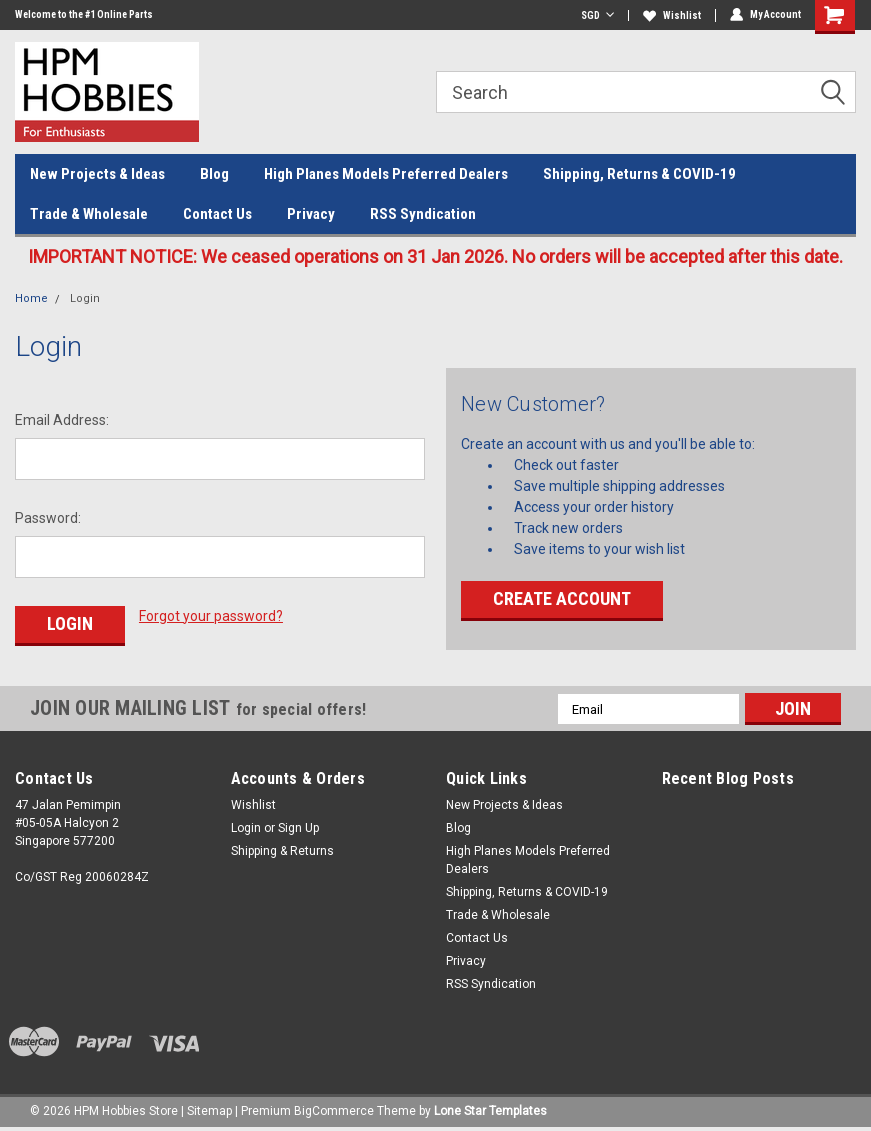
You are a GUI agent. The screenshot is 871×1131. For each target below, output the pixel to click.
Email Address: (62, 420)
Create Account (562, 598)
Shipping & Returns (282, 851)
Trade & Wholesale (89, 214)
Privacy (311, 214)
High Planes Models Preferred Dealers (386, 174)
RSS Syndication (423, 214)
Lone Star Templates (490, 1111)
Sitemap (209, 1111)
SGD (597, 15)
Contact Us (217, 214)
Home (31, 298)
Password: (48, 518)
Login (85, 298)
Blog (214, 174)
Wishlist (672, 15)
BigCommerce (334, 1111)
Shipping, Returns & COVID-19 (639, 174)
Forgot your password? (211, 616)
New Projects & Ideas (97, 174)
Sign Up (298, 828)
